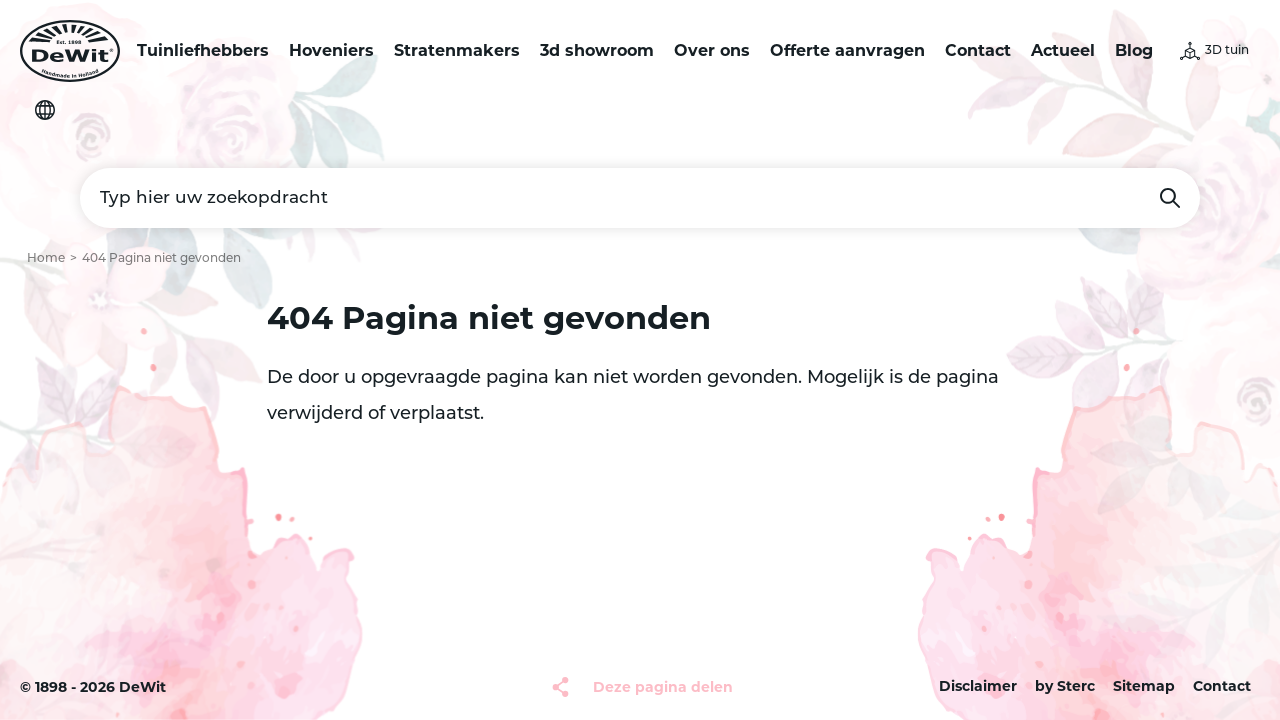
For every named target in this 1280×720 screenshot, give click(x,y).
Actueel (1063, 50)
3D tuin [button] (1227, 51)
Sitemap (1144, 686)
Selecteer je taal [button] (45, 110)
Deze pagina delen (663, 687)
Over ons (712, 50)
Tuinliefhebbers (203, 50)
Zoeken (1170, 198)
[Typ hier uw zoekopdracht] (640, 198)
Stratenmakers (457, 50)
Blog (1134, 50)
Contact (978, 50)
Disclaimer (978, 686)
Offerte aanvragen (847, 50)
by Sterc (1065, 686)
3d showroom (597, 50)
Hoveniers (331, 50)
